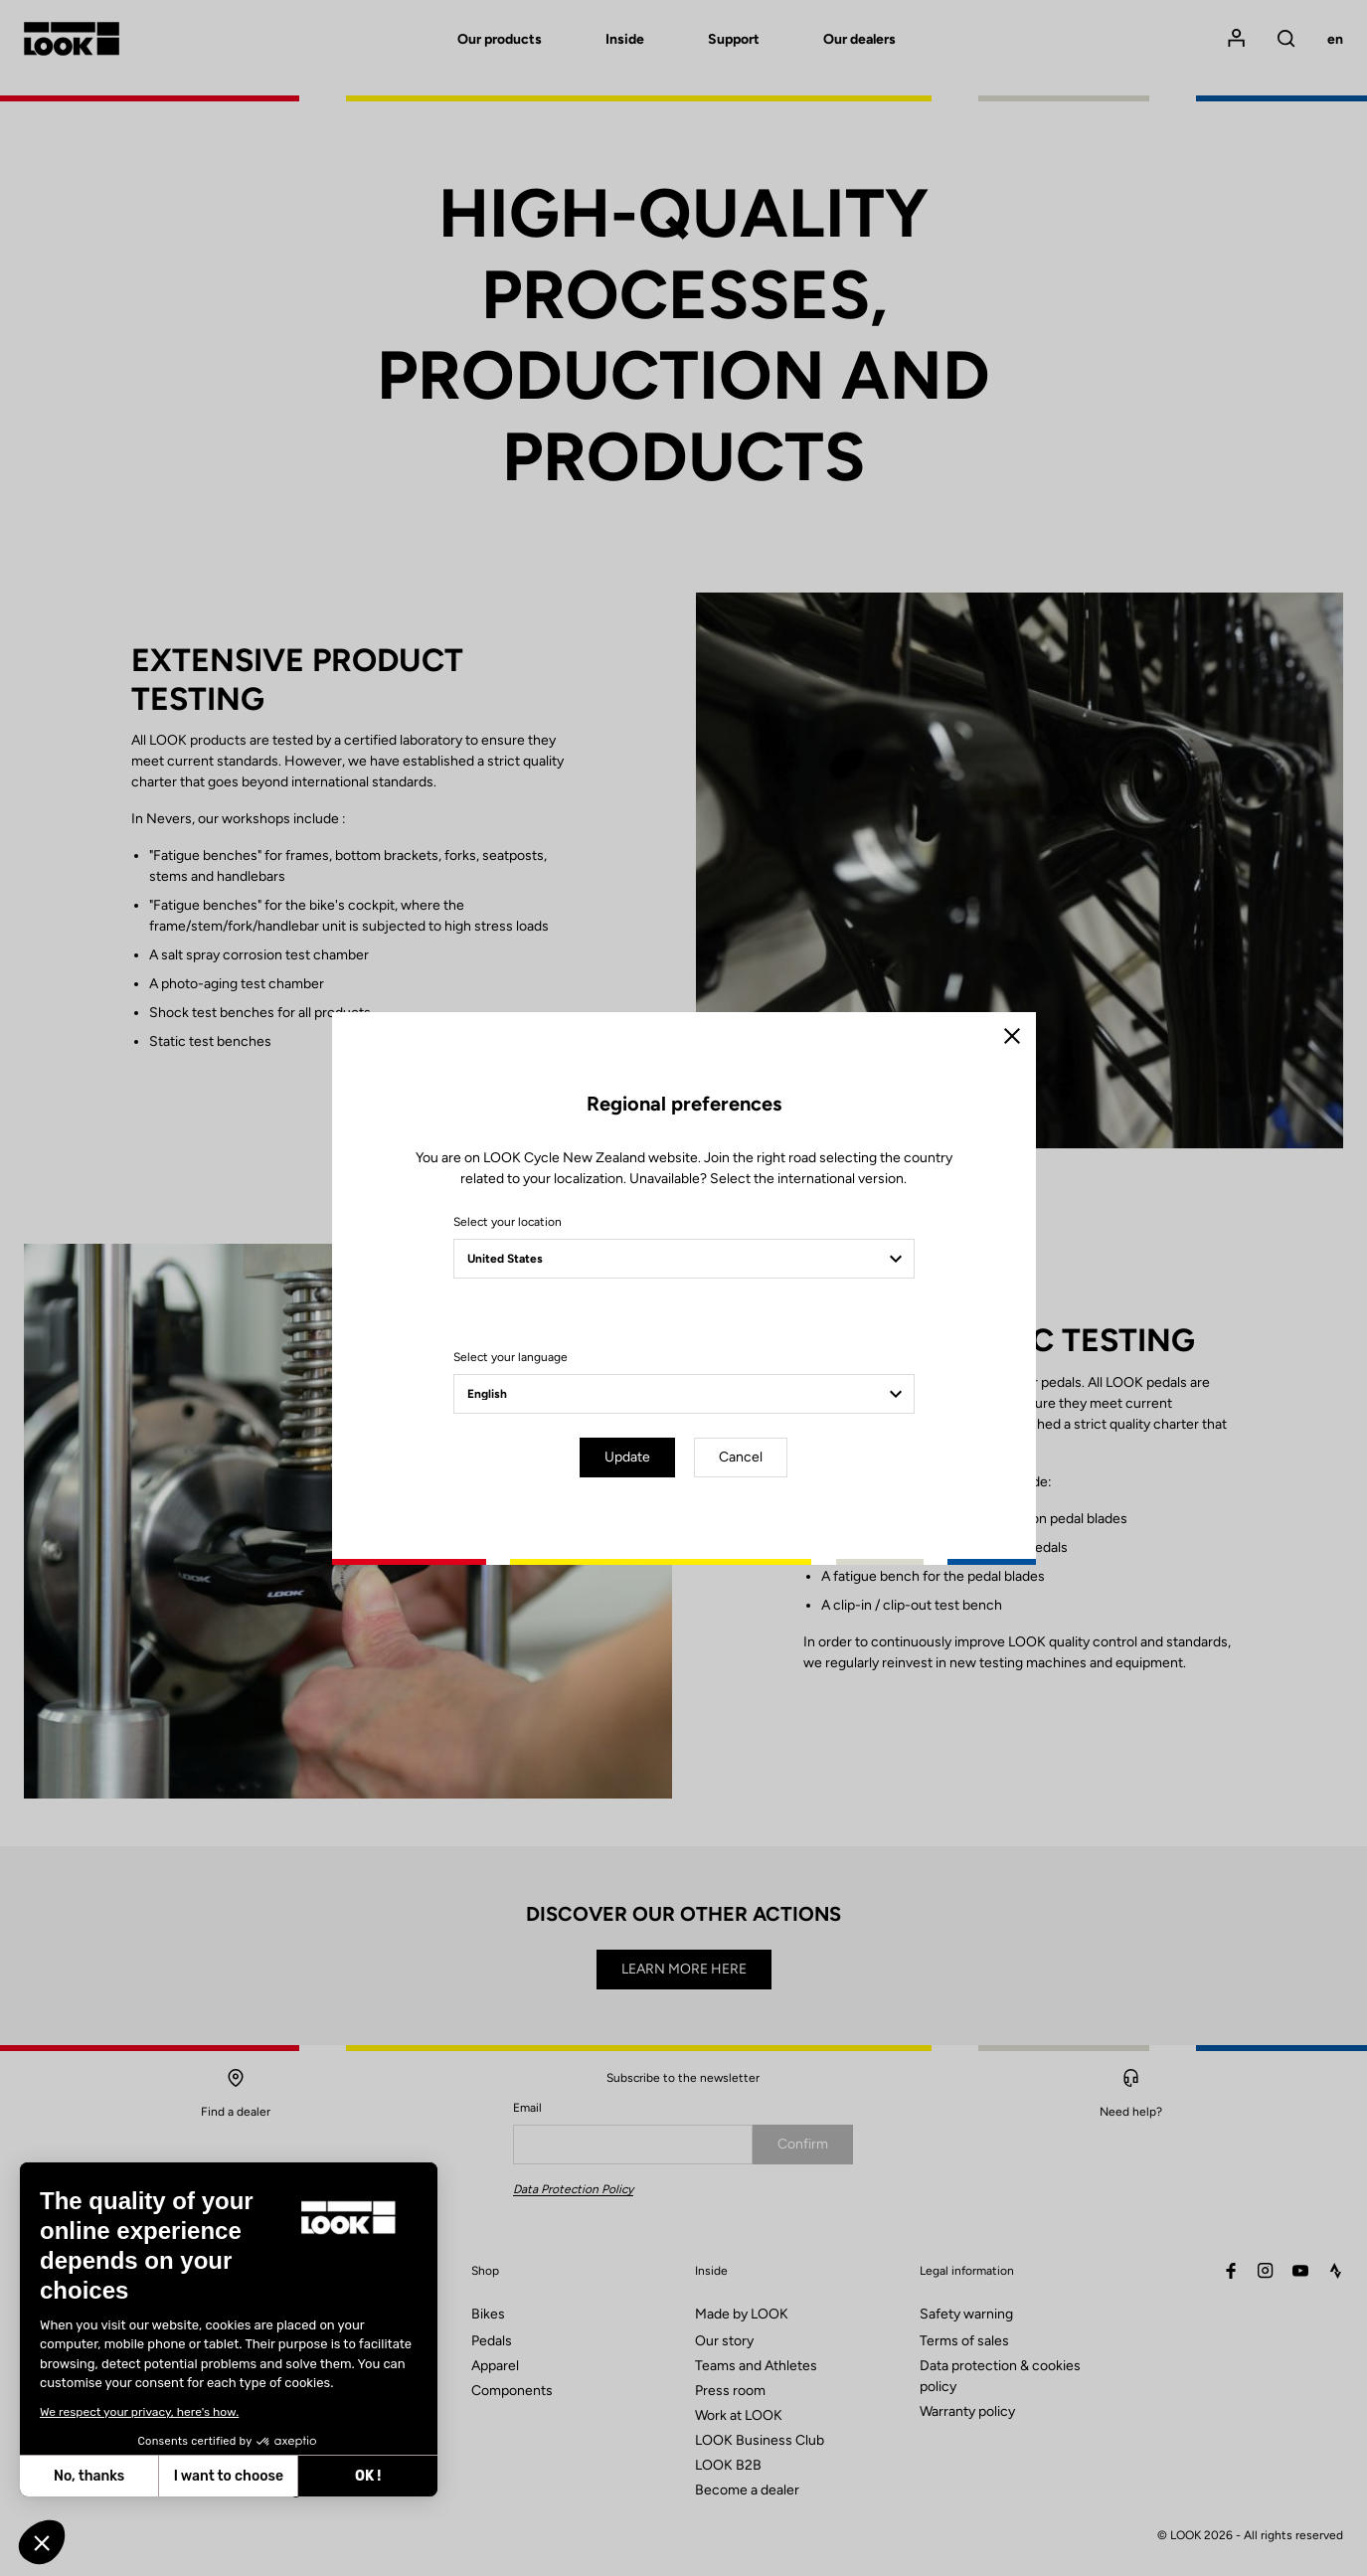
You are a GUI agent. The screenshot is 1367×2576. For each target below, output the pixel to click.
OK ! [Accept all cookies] (196, 2476)
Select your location (507, 1222)
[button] (42, 2542)
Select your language (510, 1357)
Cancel (741, 1457)
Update (627, 1457)
